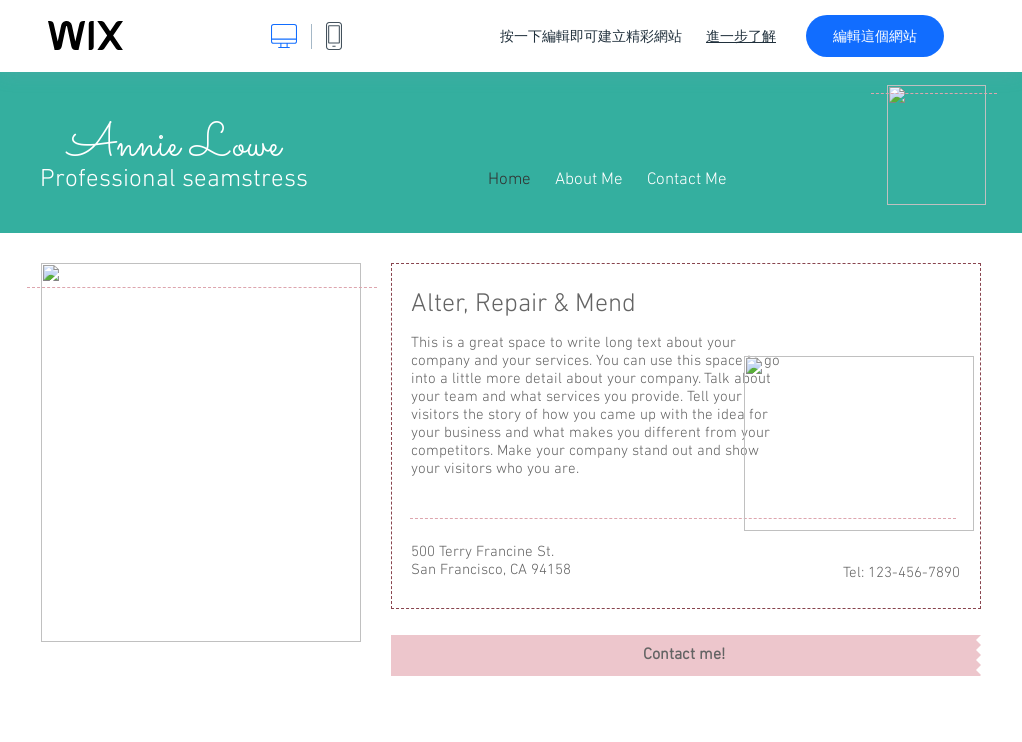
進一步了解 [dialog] (741, 36)
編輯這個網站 (875, 36)
